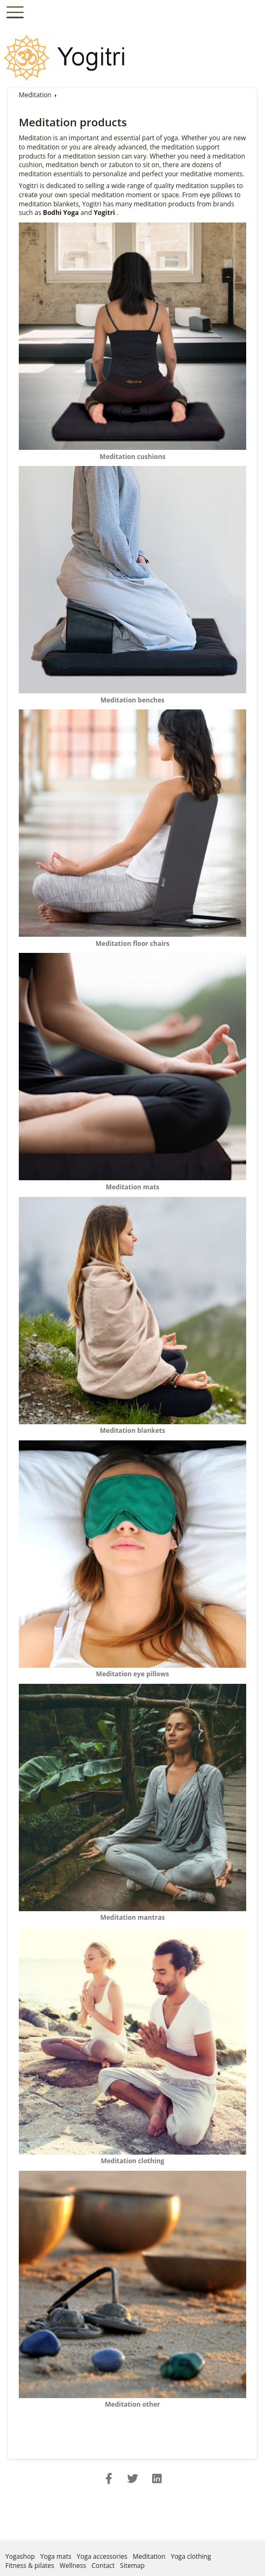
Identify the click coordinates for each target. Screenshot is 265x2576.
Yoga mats (55, 2556)
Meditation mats (132, 1182)
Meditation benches (132, 695)
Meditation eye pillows (132, 1670)
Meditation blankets (132, 1426)
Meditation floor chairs (132, 939)
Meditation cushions (132, 452)
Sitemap (132, 2565)
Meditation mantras (132, 1913)
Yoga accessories (102, 2556)
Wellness (73, 2565)
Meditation (35, 94)
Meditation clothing (132, 2157)
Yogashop (20, 2556)
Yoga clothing (191, 2556)
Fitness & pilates (29, 2565)
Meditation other (132, 2400)
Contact (102, 2565)
